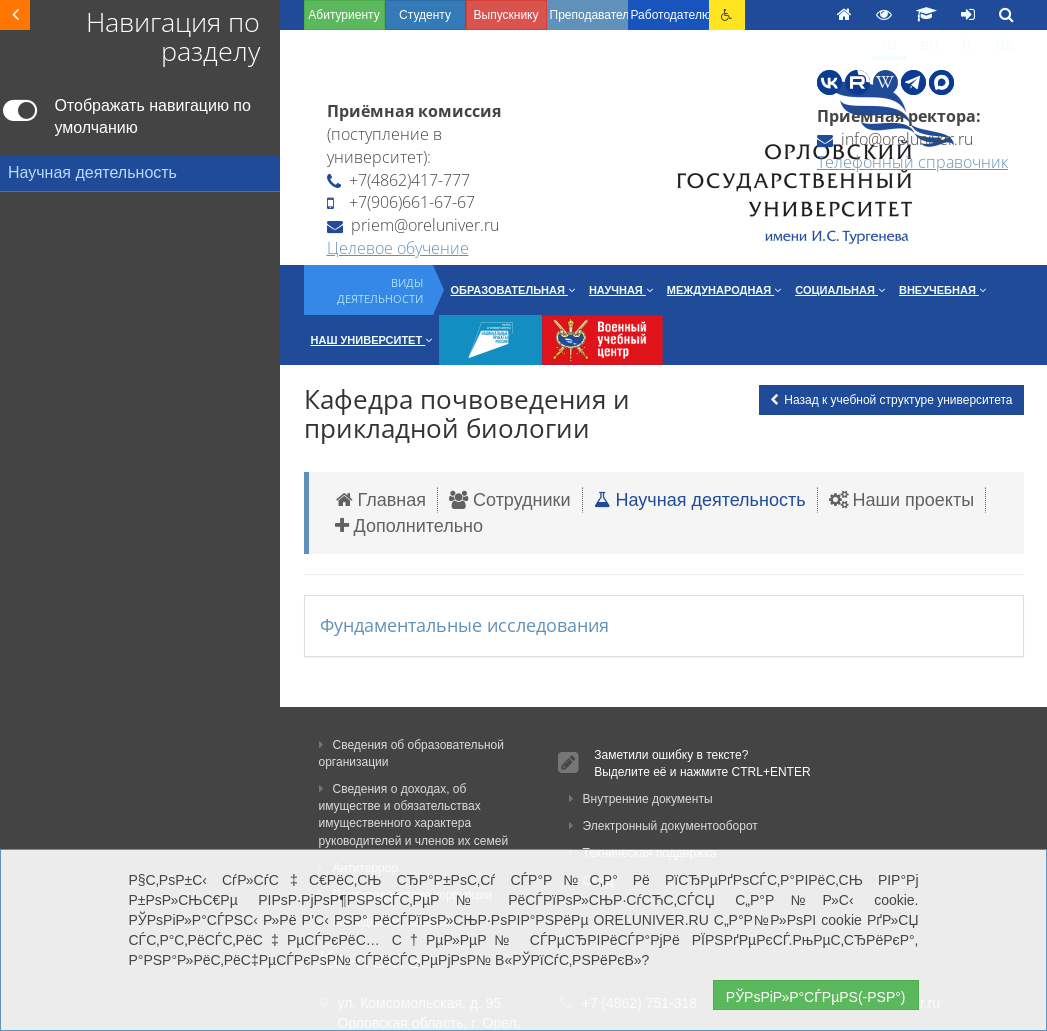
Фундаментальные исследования (464, 625)
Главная (381, 500)
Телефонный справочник (912, 162)
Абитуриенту (343, 15)
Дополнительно (409, 526)
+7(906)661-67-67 (401, 202)
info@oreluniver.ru (895, 139)
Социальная (840, 290)
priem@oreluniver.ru (413, 225)
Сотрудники (510, 500)
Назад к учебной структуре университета (891, 400)
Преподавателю (589, 15)
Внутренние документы (641, 799)
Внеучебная (942, 290)
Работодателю (670, 15)
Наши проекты (902, 500)
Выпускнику (506, 15)
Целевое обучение (398, 248)
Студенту (425, 15)
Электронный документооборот (663, 826)
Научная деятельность (700, 500)
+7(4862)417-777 (398, 180)
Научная (621, 290)
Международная (724, 290)
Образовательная (513, 290)
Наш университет (372, 340)
